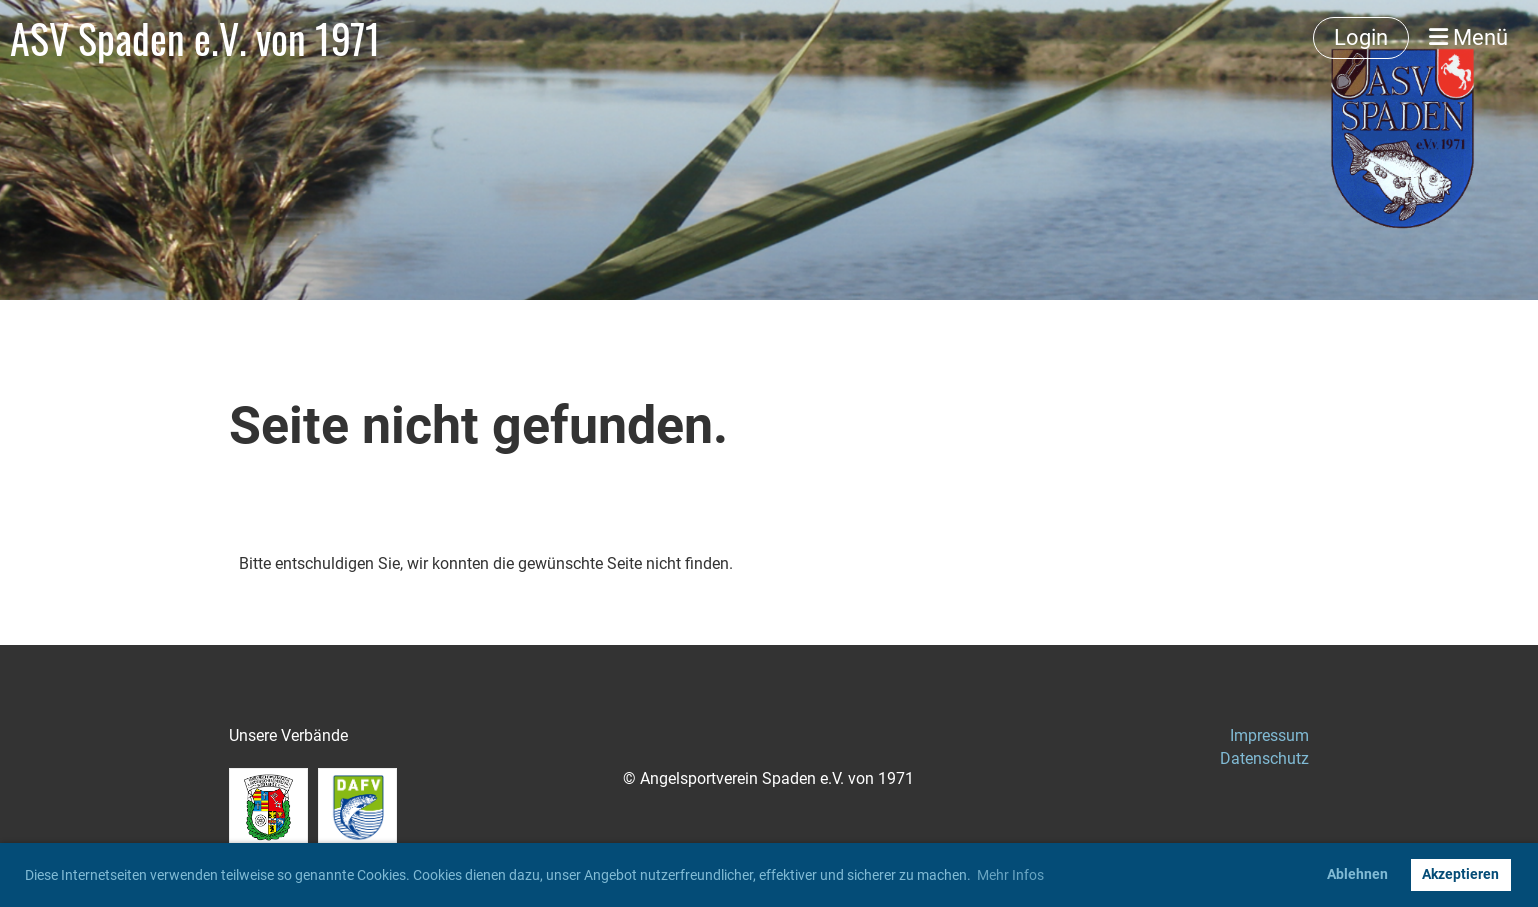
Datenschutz (1264, 758)
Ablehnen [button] (1357, 874)
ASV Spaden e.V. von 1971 (195, 38)
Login (1361, 37)
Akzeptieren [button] (1460, 874)
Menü (1468, 37)
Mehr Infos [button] (1010, 875)
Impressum (1269, 735)
